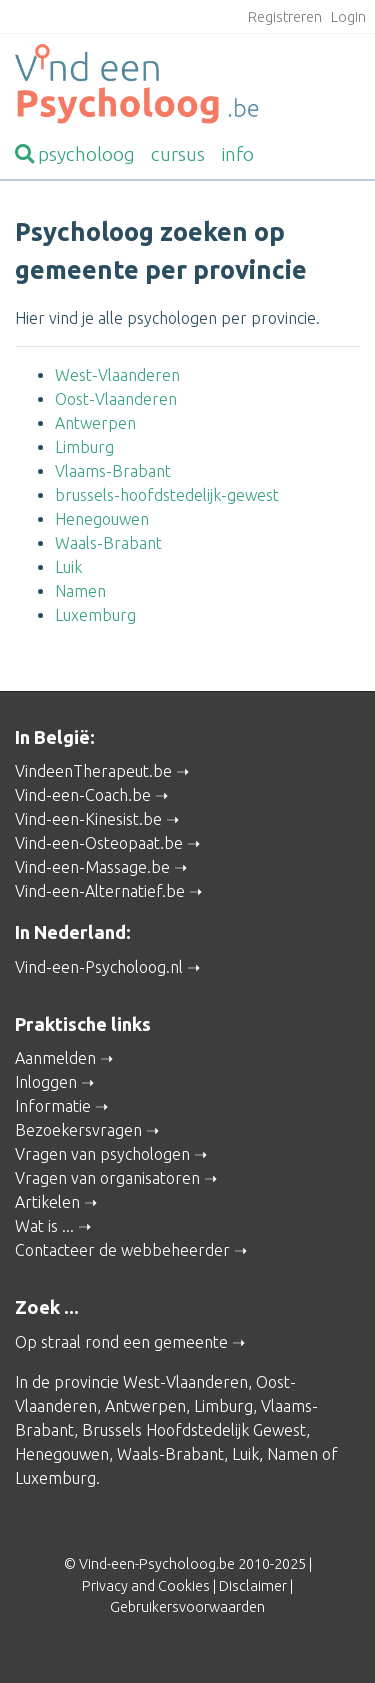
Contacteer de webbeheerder (122, 1250)
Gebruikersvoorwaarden (187, 1607)
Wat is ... (44, 1226)
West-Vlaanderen (117, 375)
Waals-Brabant (108, 543)
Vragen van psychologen (102, 1154)
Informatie (53, 1106)
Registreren (285, 17)
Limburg (84, 447)
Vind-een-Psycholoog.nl (99, 967)
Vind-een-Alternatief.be (100, 891)
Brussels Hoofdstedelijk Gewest (194, 1430)
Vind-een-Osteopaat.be (99, 843)
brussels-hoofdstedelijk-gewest (167, 495)
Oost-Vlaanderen (116, 399)
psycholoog (75, 154)
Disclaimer (253, 1586)
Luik (68, 567)
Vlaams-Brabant (113, 471)
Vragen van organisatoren (107, 1178)
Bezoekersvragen (78, 1130)
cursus (178, 154)
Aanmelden (55, 1058)
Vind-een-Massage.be (92, 867)
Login (348, 17)
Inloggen (46, 1082)
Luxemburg (95, 615)
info (237, 154)
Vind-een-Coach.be (83, 795)
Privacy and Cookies (146, 1586)
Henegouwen (102, 519)
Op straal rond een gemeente (121, 1342)
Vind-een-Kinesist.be (88, 819)
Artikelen (47, 1202)
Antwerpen (95, 423)
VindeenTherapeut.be (93, 771)
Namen (80, 591)
